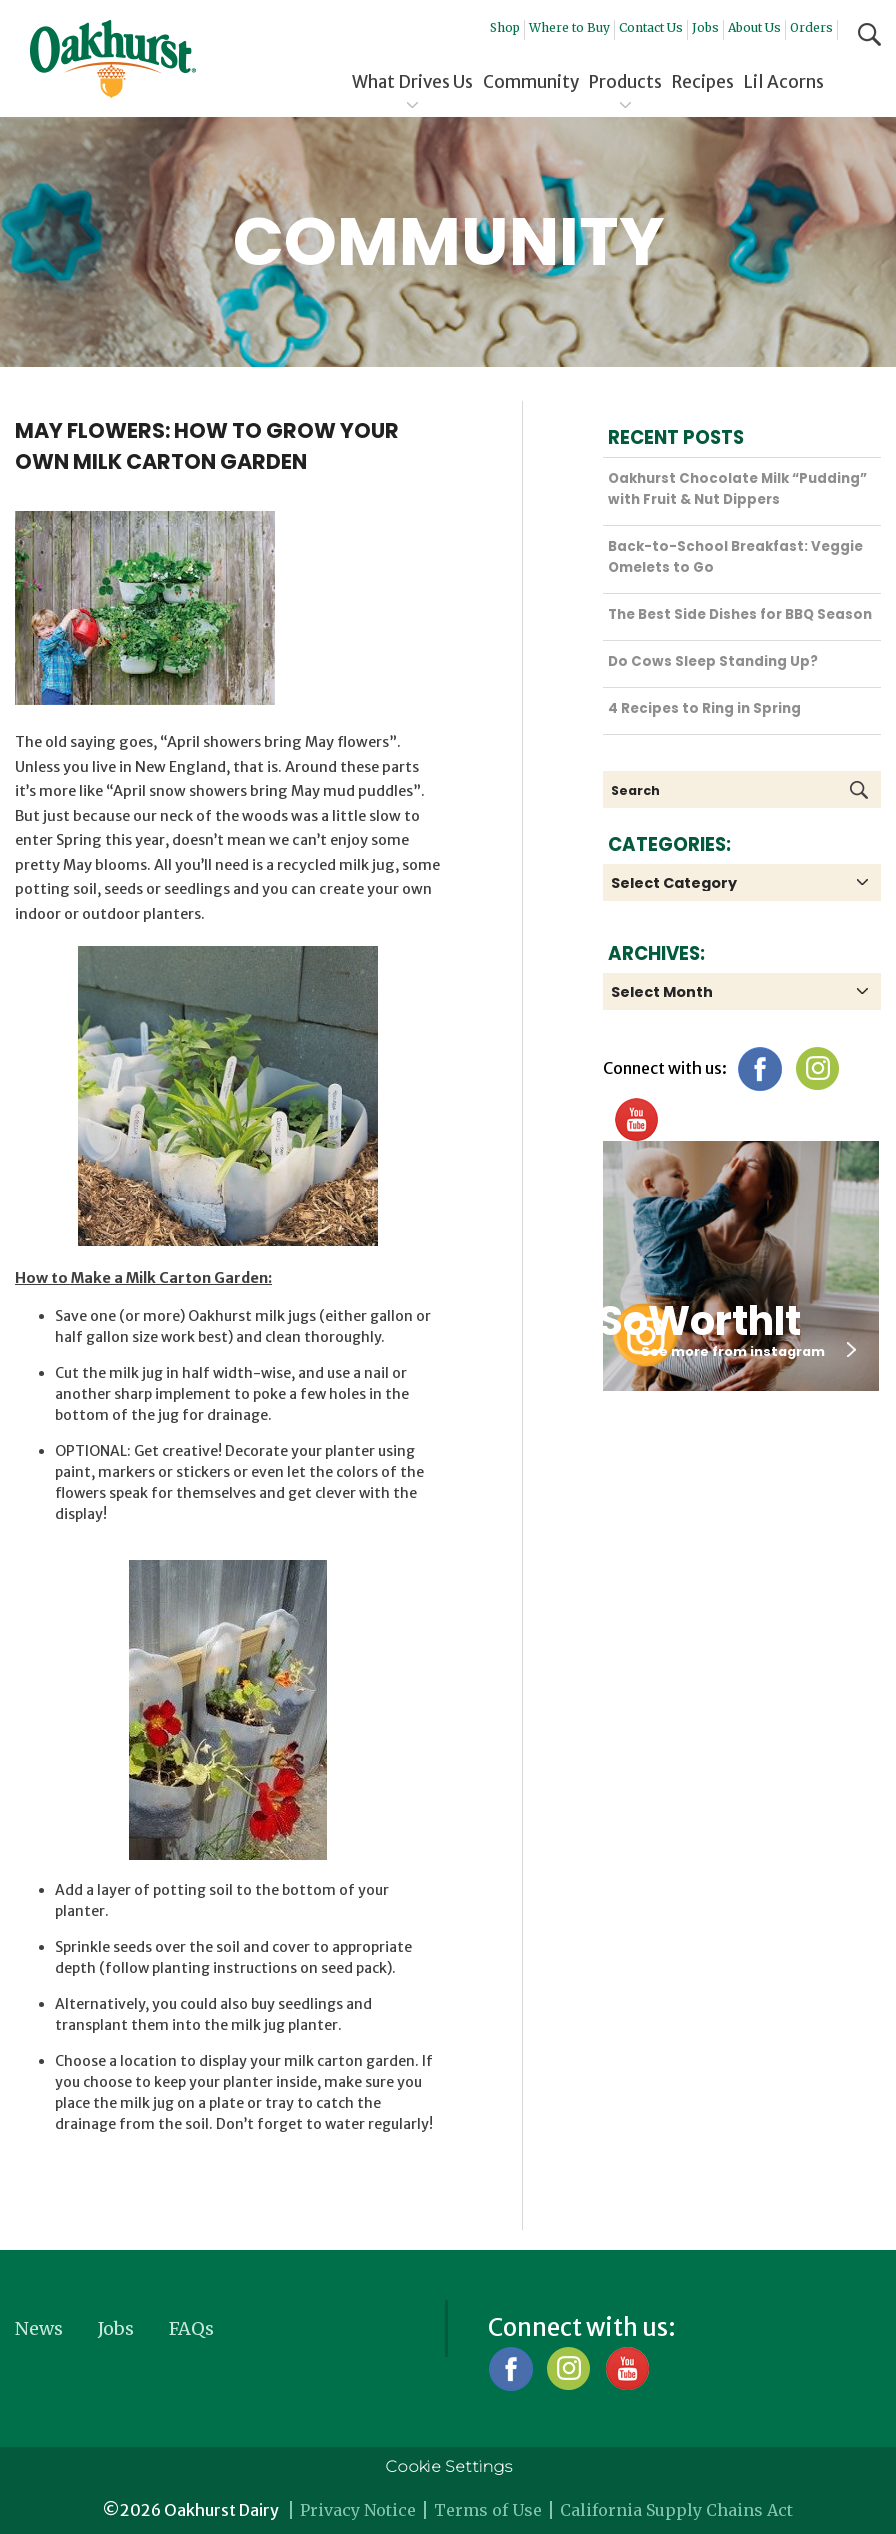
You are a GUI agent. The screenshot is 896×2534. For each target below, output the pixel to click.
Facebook (759, 1068)
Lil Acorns (784, 82)
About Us (754, 27)
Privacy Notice (358, 2510)
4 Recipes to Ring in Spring (704, 708)
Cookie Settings (448, 2466)
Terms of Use (488, 2510)
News (39, 2328)
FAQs (191, 2328)
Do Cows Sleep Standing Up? (713, 661)
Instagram (817, 1068)
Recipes (703, 82)
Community (531, 82)
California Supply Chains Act (676, 2510)
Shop (505, 27)
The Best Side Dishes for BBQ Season (740, 614)
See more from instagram (748, 1351)
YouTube (635, 1119)
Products (625, 82)
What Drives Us (412, 82)
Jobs (705, 27)
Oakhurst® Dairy (113, 59)
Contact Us (651, 27)
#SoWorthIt (681, 1321)
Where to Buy (569, 27)
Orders (811, 27)
